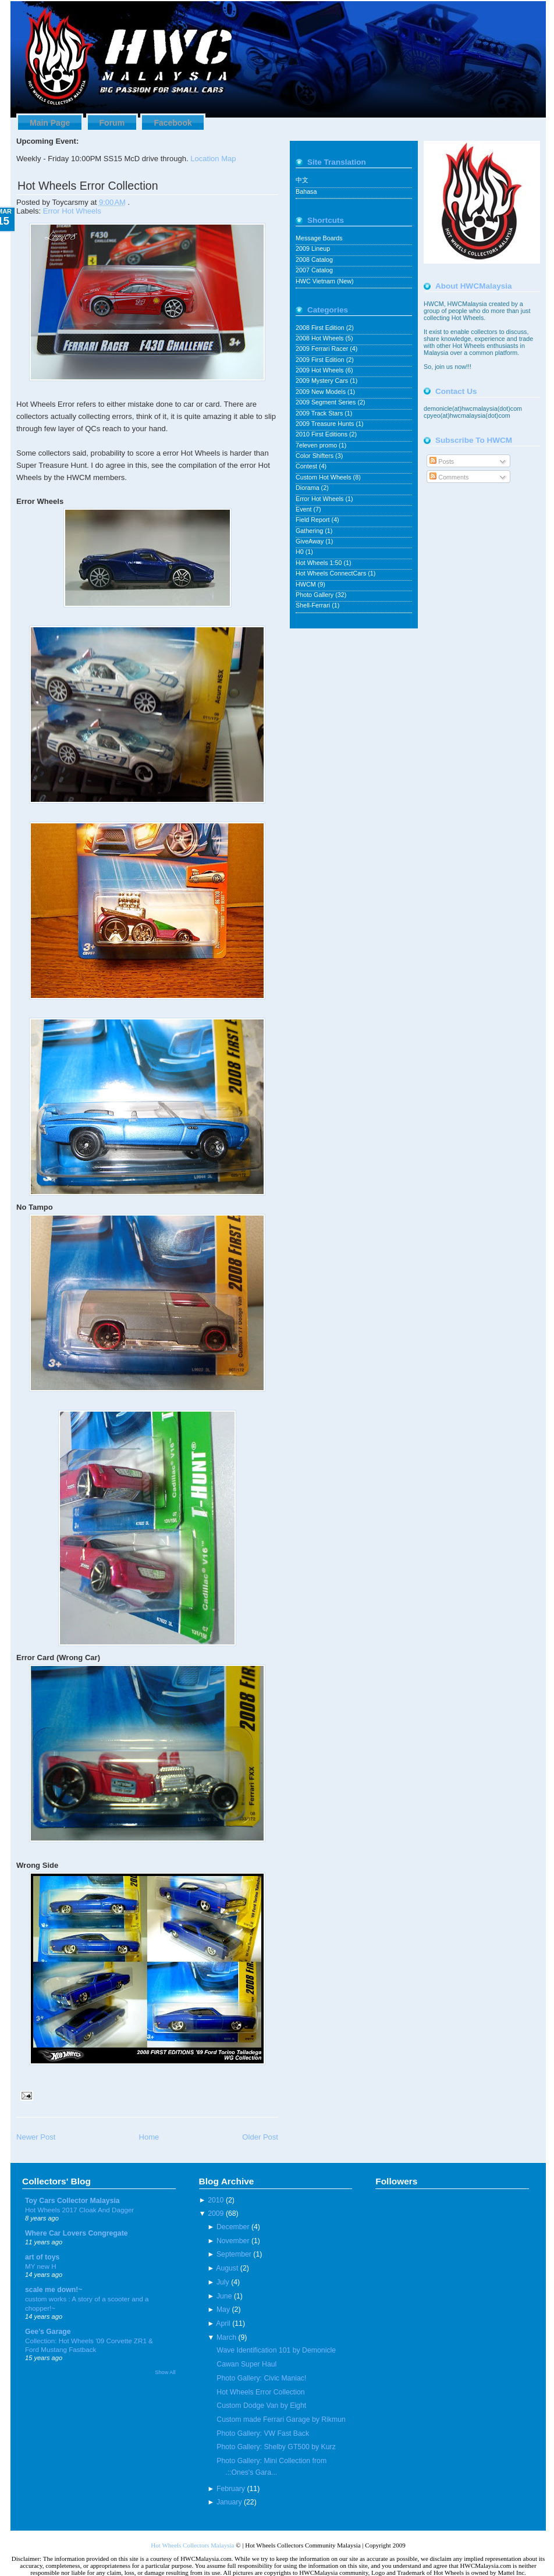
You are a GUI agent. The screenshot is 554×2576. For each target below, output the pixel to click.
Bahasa (306, 191)
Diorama (308, 487)
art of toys (42, 2257)
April (223, 2323)
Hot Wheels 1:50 (319, 562)
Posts (441, 461)
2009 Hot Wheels (320, 370)
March (226, 2337)
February (230, 2489)
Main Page (50, 122)
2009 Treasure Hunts (326, 423)
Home (148, 2137)
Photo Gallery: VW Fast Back (262, 2433)
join (440, 366)
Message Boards (319, 237)
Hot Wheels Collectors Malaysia (192, 2545)
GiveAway (310, 541)
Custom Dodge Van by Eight (261, 2405)
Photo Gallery (315, 594)
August (227, 2268)
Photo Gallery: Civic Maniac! (261, 2378)
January (229, 2502)
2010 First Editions (322, 434)
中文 (302, 179)
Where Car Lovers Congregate (76, 2233)
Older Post (260, 2137)
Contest (307, 466)
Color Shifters (315, 455)
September (233, 2254)
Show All (165, 2372)
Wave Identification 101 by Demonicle (276, 2350)
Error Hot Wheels (72, 211)
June (224, 2296)
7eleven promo (317, 445)
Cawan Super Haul (246, 2364)
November (233, 2241)
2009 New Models (321, 391)
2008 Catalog (314, 259)
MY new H (40, 2266)
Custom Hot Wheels (324, 477)
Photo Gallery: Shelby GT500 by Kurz (276, 2447)
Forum (112, 122)
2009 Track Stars (320, 413)
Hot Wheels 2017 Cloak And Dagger (79, 2209)
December (233, 2227)
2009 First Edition (321, 359)
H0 (301, 551)
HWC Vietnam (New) (325, 281)
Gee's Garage (48, 2332)
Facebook (172, 122)
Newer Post (35, 2137)
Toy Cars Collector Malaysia (72, 2201)
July (222, 2282)
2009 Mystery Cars (323, 380)
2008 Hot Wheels (320, 338)
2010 (215, 2200)
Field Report (314, 519)
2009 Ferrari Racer (323, 348)
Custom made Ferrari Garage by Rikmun (281, 2419)
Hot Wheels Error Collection (87, 185)
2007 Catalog (314, 270)
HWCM (307, 584)
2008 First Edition (321, 327)
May (223, 2309)
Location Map (213, 158)
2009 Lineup (313, 248)
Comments (448, 477)
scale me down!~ (54, 2290)
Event (304, 509)
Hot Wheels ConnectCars (332, 573)
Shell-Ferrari (314, 605)
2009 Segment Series (326, 402)
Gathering (310, 530)
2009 (215, 2213)
